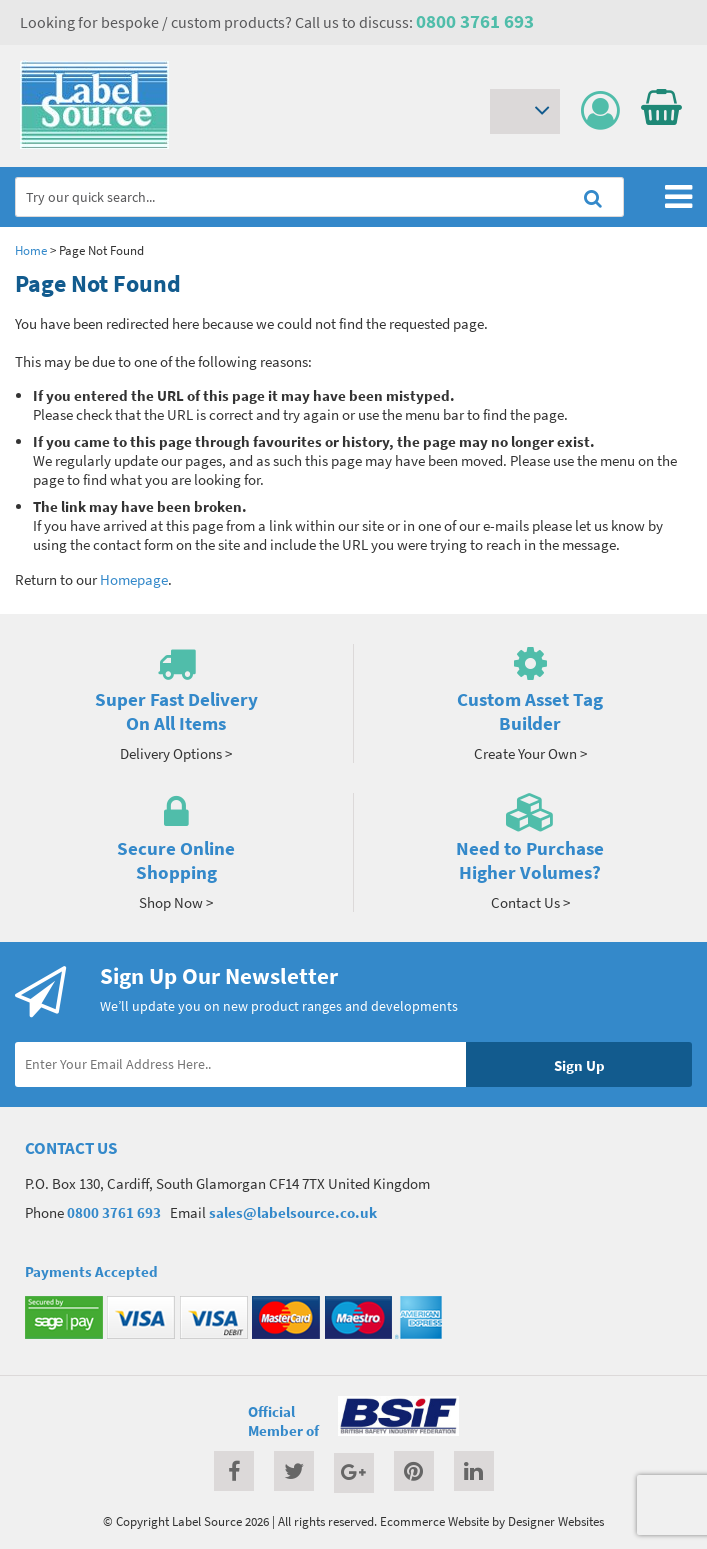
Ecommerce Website (434, 1521)
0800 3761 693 (475, 21)
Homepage (134, 579)
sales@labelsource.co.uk (293, 1212)
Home (31, 250)
